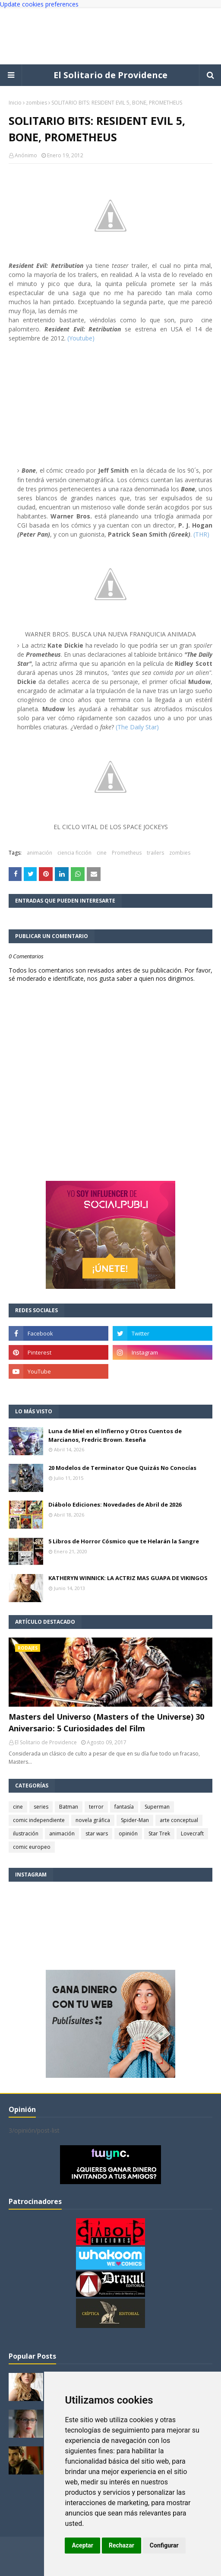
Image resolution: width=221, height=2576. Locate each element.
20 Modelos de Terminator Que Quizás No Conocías (122, 1468)
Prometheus (127, 852)
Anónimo (26, 155)
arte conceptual (179, 1820)
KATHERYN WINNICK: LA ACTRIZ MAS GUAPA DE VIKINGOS (128, 1578)
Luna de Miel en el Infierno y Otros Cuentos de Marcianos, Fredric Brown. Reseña (115, 1435)
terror (96, 1806)
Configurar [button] (164, 2545)
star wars (96, 1833)
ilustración (25, 1833)
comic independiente (39, 1820)
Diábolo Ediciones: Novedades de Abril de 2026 (114, 1504)
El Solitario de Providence (110, 75)
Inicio (15, 102)
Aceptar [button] (82, 2545)
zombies (36, 102)
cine (102, 852)
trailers (155, 852)
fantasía (124, 1806)
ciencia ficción (74, 852)
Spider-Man (135, 1820)
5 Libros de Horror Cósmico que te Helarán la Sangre (123, 1541)
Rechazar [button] (121, 2545)
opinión (128, 1833)
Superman (157, 1806)
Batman (68, 1806)
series (41, 1806)
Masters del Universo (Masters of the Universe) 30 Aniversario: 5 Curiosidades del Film (106, 1722)
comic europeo (32, 1847)
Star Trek (159, 1833)
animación (39, 852)
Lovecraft (192, 1833)
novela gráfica (93, 1820)
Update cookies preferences (39, 4)
